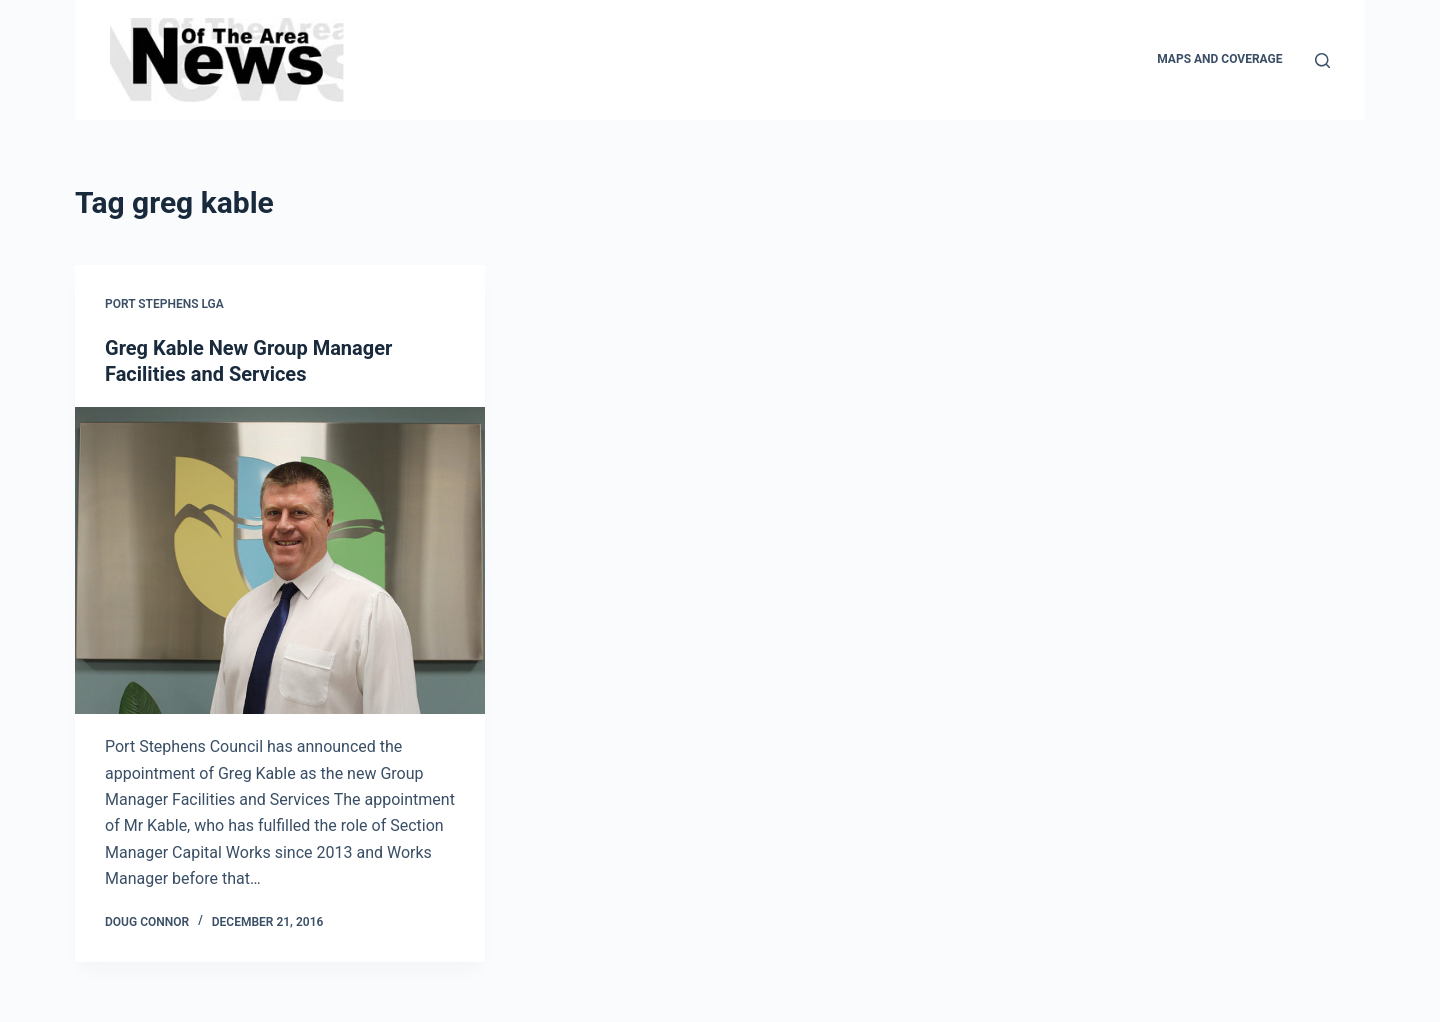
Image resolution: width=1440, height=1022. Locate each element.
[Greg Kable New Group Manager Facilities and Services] (280, 561)
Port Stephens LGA (164, 304)
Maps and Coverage (1219, 59)
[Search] (1322, 60)
